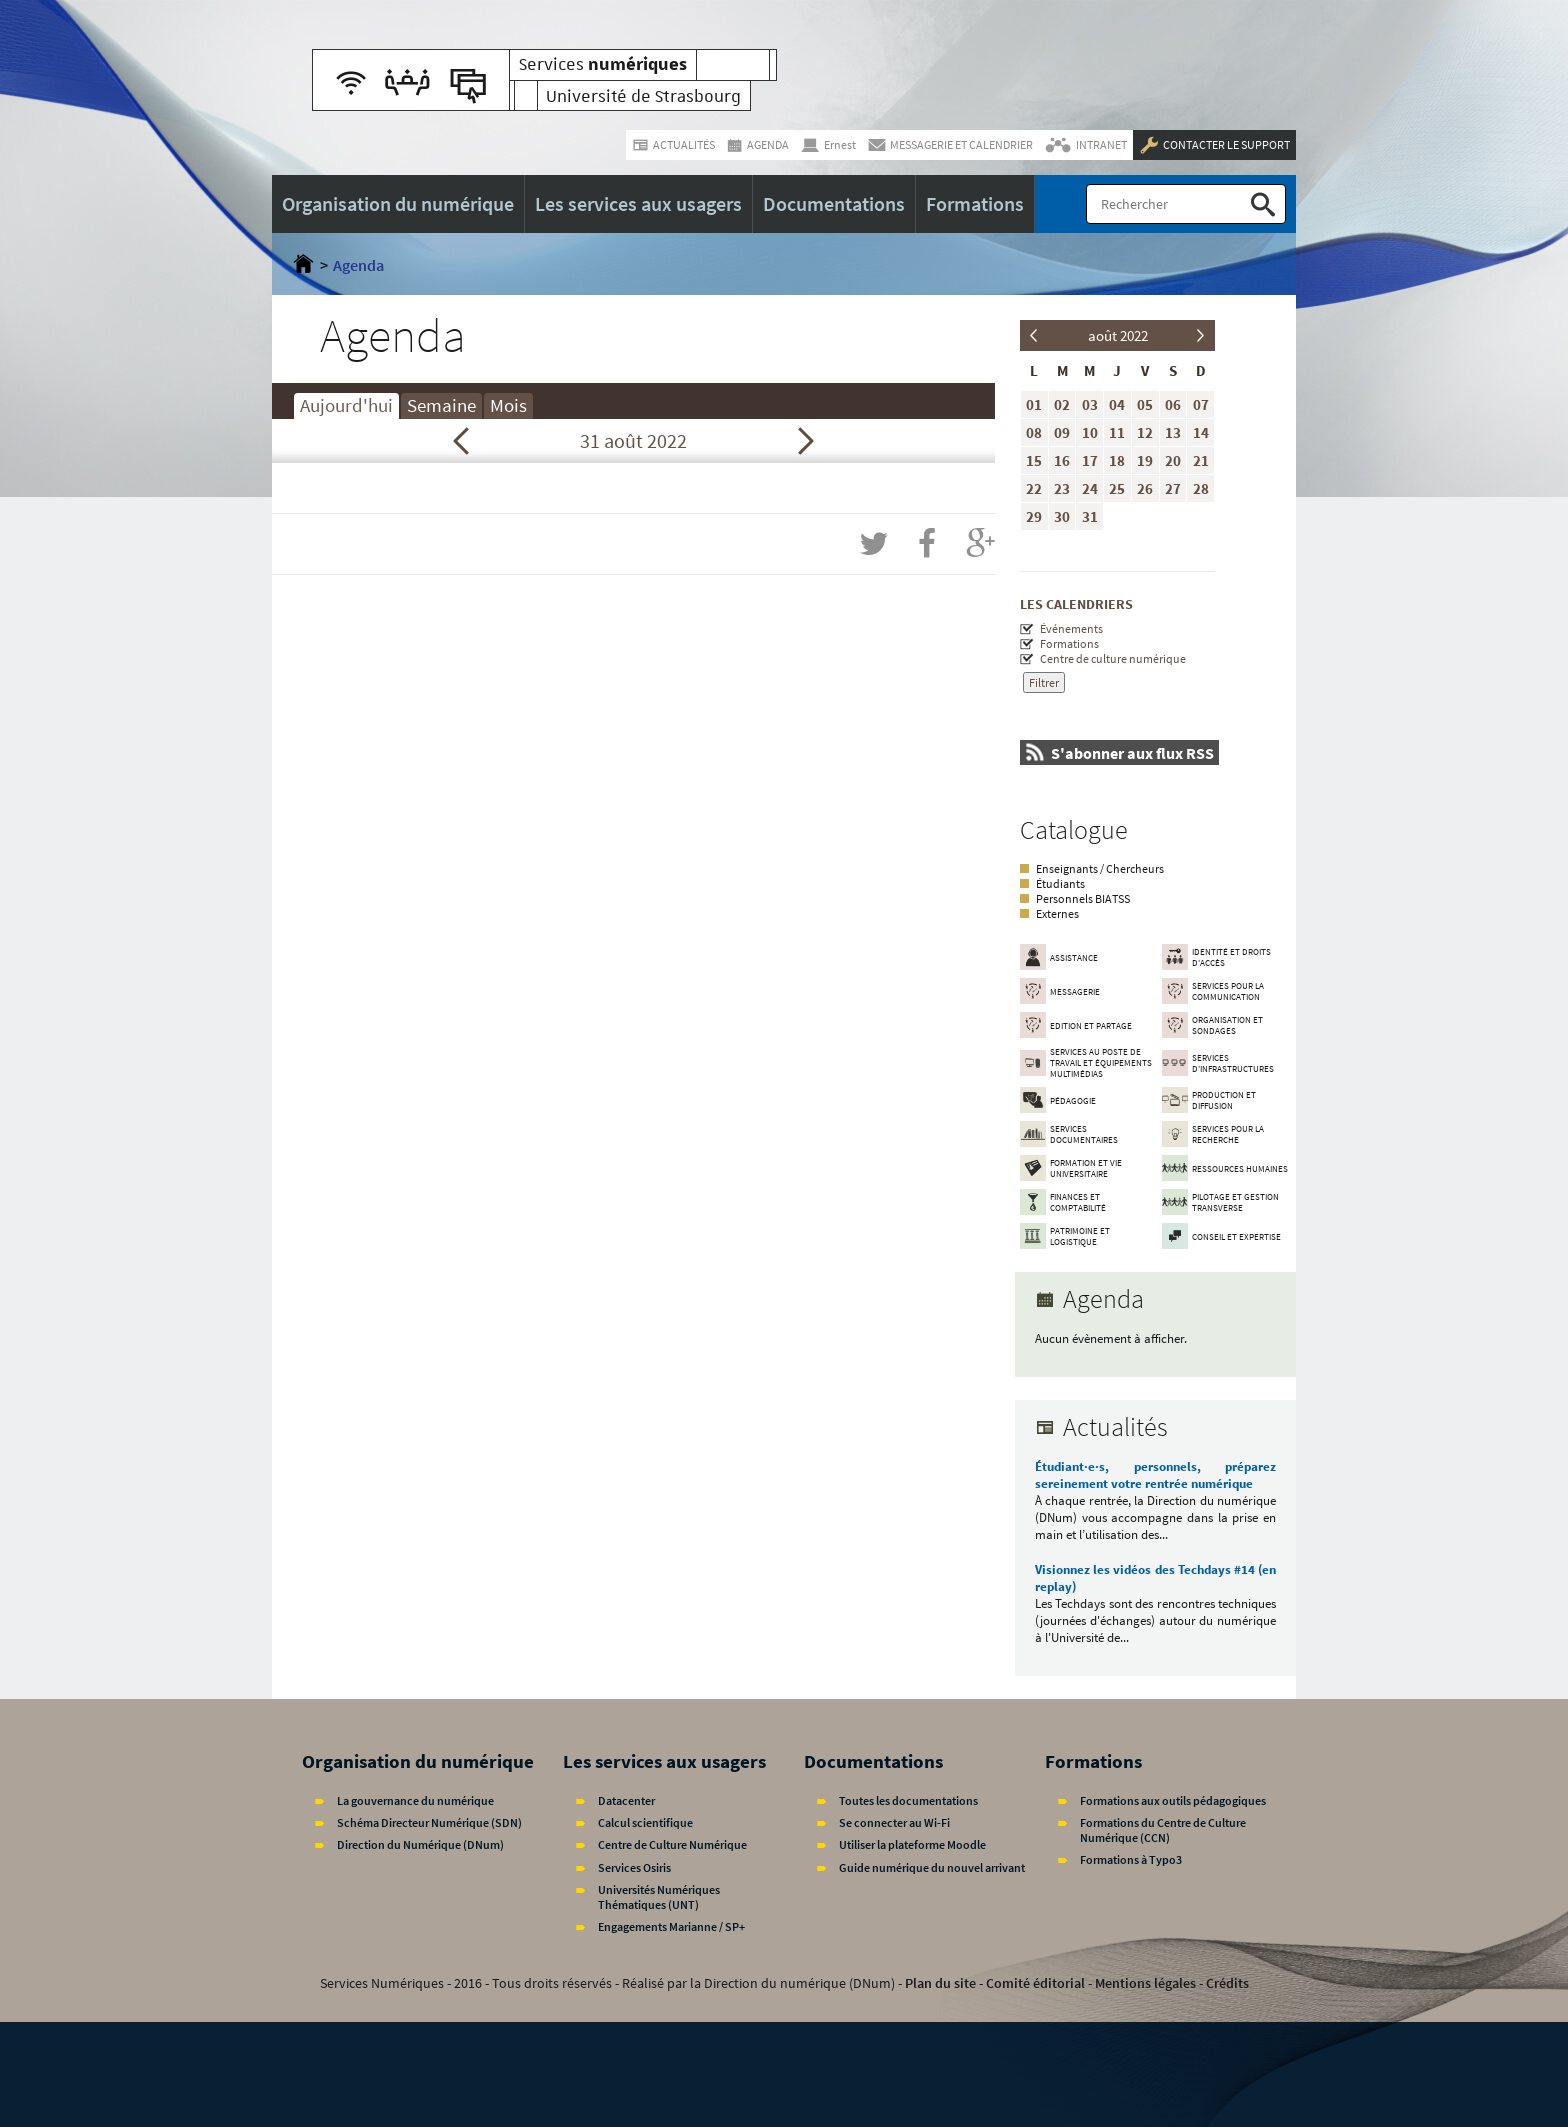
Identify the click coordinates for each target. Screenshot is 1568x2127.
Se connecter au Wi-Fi (894, 1822)
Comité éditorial (1035, 1983)
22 (1034, 488)
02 (1062, 404)
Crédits (1227, 1983)
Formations (1069, 643)
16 (1062, 460)
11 (1117, 432)
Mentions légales (1145, 1983)
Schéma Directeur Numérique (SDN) (429, 1822)
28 (1201, 488)
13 (1173, 432)
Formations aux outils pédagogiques (1173, 1800)
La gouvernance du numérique (415, 1800)
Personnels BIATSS (1083, 898)
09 (1062, 432)
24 (1090, 488)
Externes (1057, 913)
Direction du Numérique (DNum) (420, 1844)
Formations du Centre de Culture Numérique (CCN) (1163, 1830)
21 (1201, 460)
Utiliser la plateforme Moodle (912, 1844)
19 (1145, 460)
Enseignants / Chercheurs (1100, 868)
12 (1145, 432)
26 (1145, 488)
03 (1090, 404)
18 (1117, 460)
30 (1062, 516)
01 (1034, 404)
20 (1173, 460)
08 (1034, 432)
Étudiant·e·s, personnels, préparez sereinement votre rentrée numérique (1155, 1475)
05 (1145, 404)
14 (1201, 432)
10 (1090, 432)
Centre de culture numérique (1113, 658)
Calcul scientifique (645, 1822)
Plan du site (940, 1983)
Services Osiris (634, 1867)
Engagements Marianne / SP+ (671, 1926)
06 (1173, 404)
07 (1201, 404)
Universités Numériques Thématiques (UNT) (659, 1897)
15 (1034, 460)
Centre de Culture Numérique (672, 1844)
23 (1062, 488)
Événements (1071, 628)
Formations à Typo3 (1131, 1859)
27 (1173, 488)
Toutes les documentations (908, 1800)
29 (1034, 516)
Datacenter (626, 1800)
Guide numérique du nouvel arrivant (932, 1867)
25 (1117, 488)
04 (1117, 404)
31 (1090, 516)
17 (1090, 460)
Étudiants (1060, 883)
